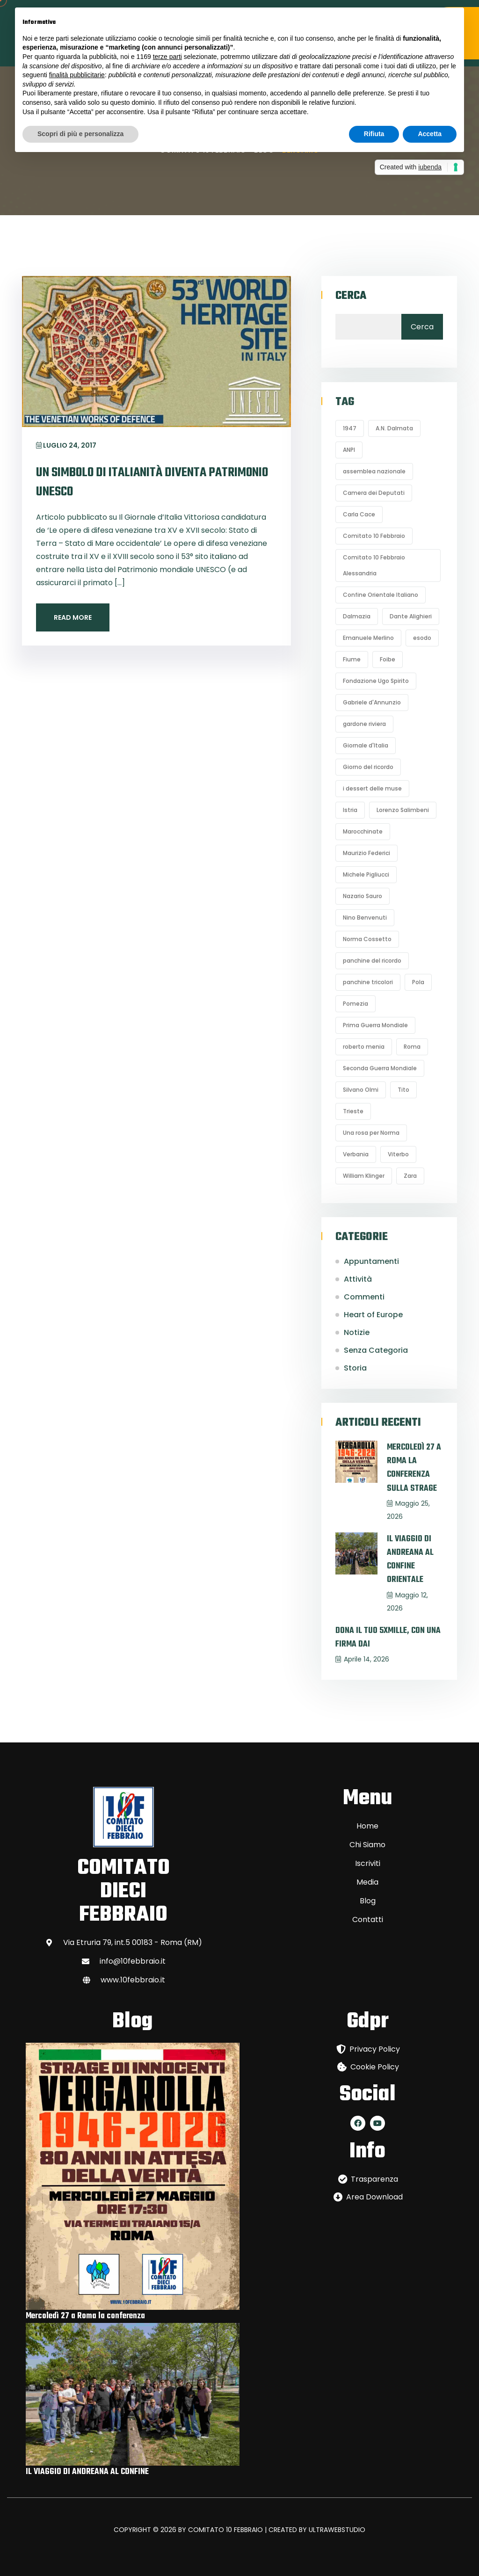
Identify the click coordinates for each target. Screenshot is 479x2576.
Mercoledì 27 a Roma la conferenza (85, 2316)
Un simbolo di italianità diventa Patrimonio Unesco (153, 482)
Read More (73, 617)
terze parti (167, 56)
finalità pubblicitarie (77, 75)
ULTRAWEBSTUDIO (337, 2529)
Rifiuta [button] (374, 134)
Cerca (350, 296)
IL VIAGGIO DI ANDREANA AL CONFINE (87, 2472)
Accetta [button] (430, 134)
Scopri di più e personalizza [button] (80, 134)
